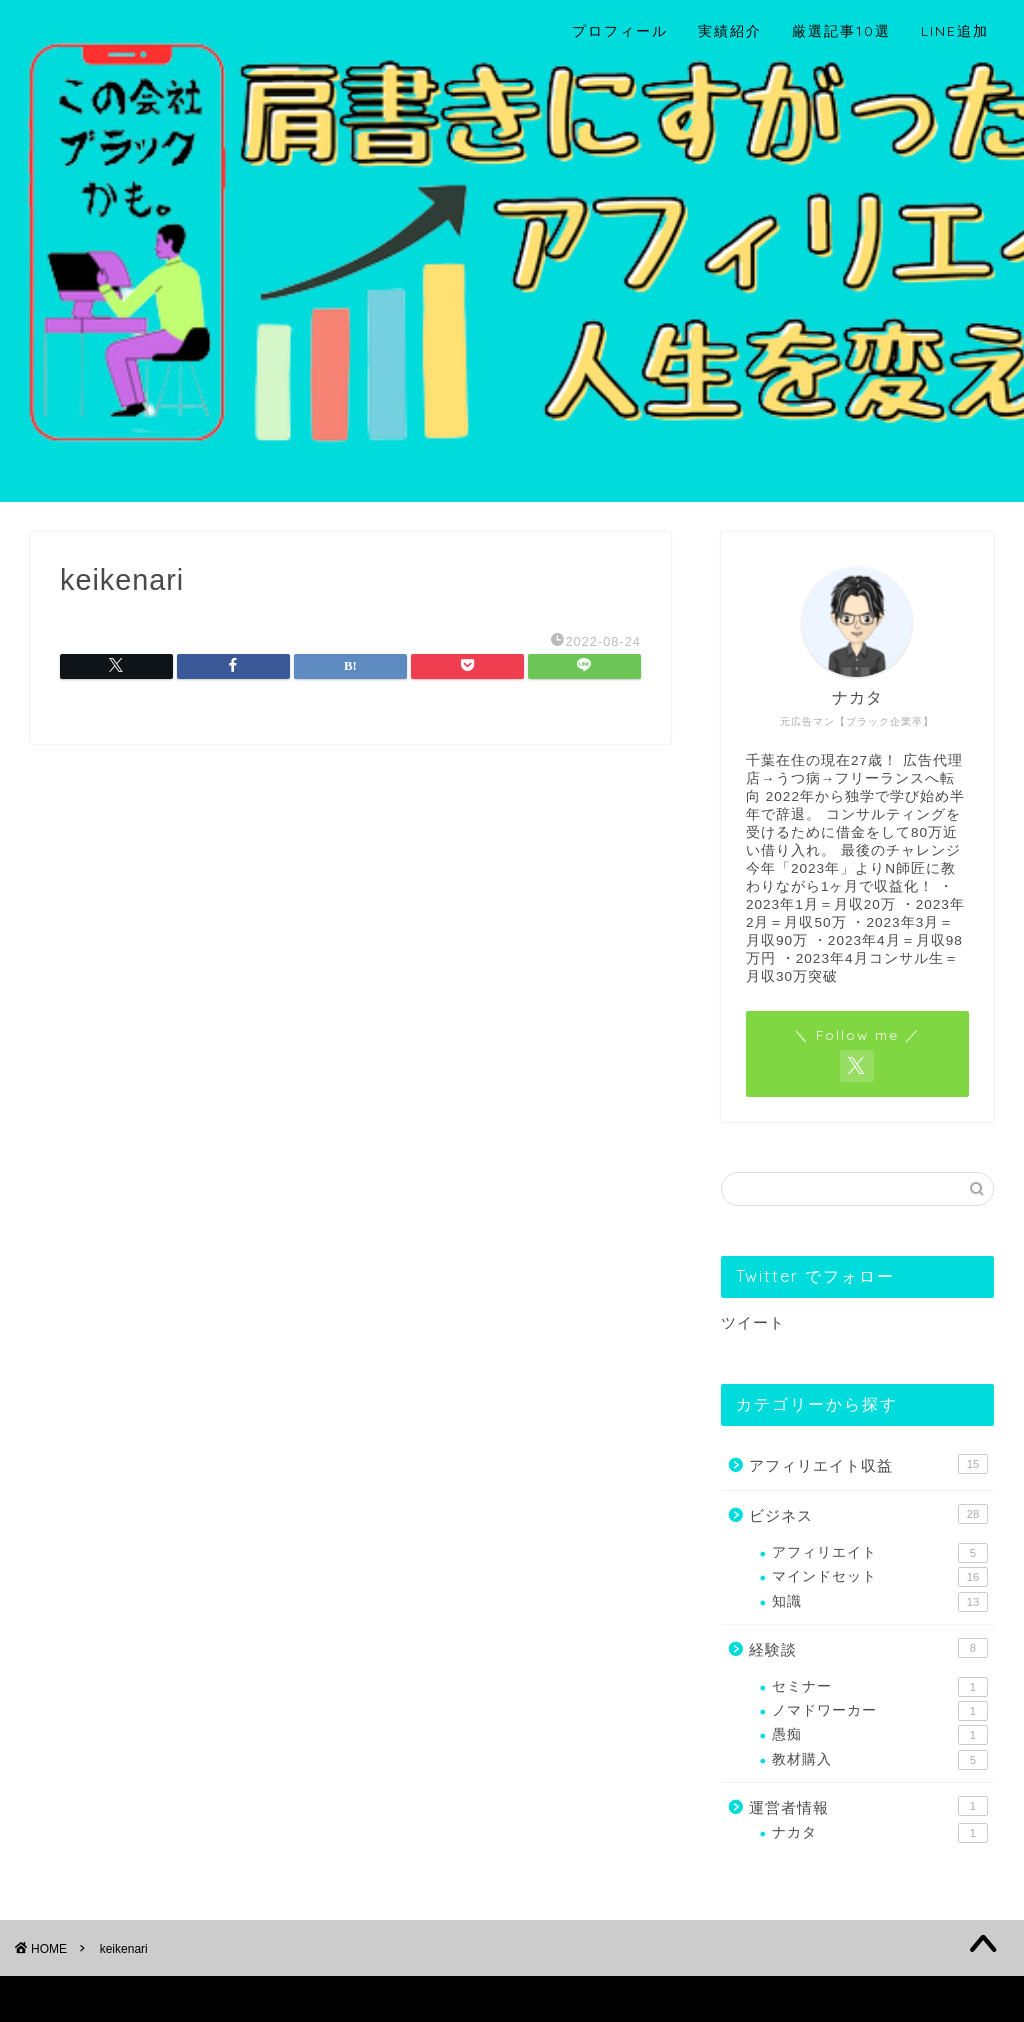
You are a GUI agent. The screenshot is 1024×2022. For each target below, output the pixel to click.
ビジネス (868, 1514)
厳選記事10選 (841, 31)
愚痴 (880, 1735)
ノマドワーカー (880, 1711)
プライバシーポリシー (106, 1998)
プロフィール (620, 31)
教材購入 (880, 1760)
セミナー (880, 1687)
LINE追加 (955, 31)
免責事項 (221, 1998)
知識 (880, 1602)
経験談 (868, 1648)
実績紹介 (730, 31)
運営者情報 (868, 1806)
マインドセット (880, 1577)
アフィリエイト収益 (868, 1464)
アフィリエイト (880, 1553)
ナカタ (880, 1833)
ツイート (753, 1322)
